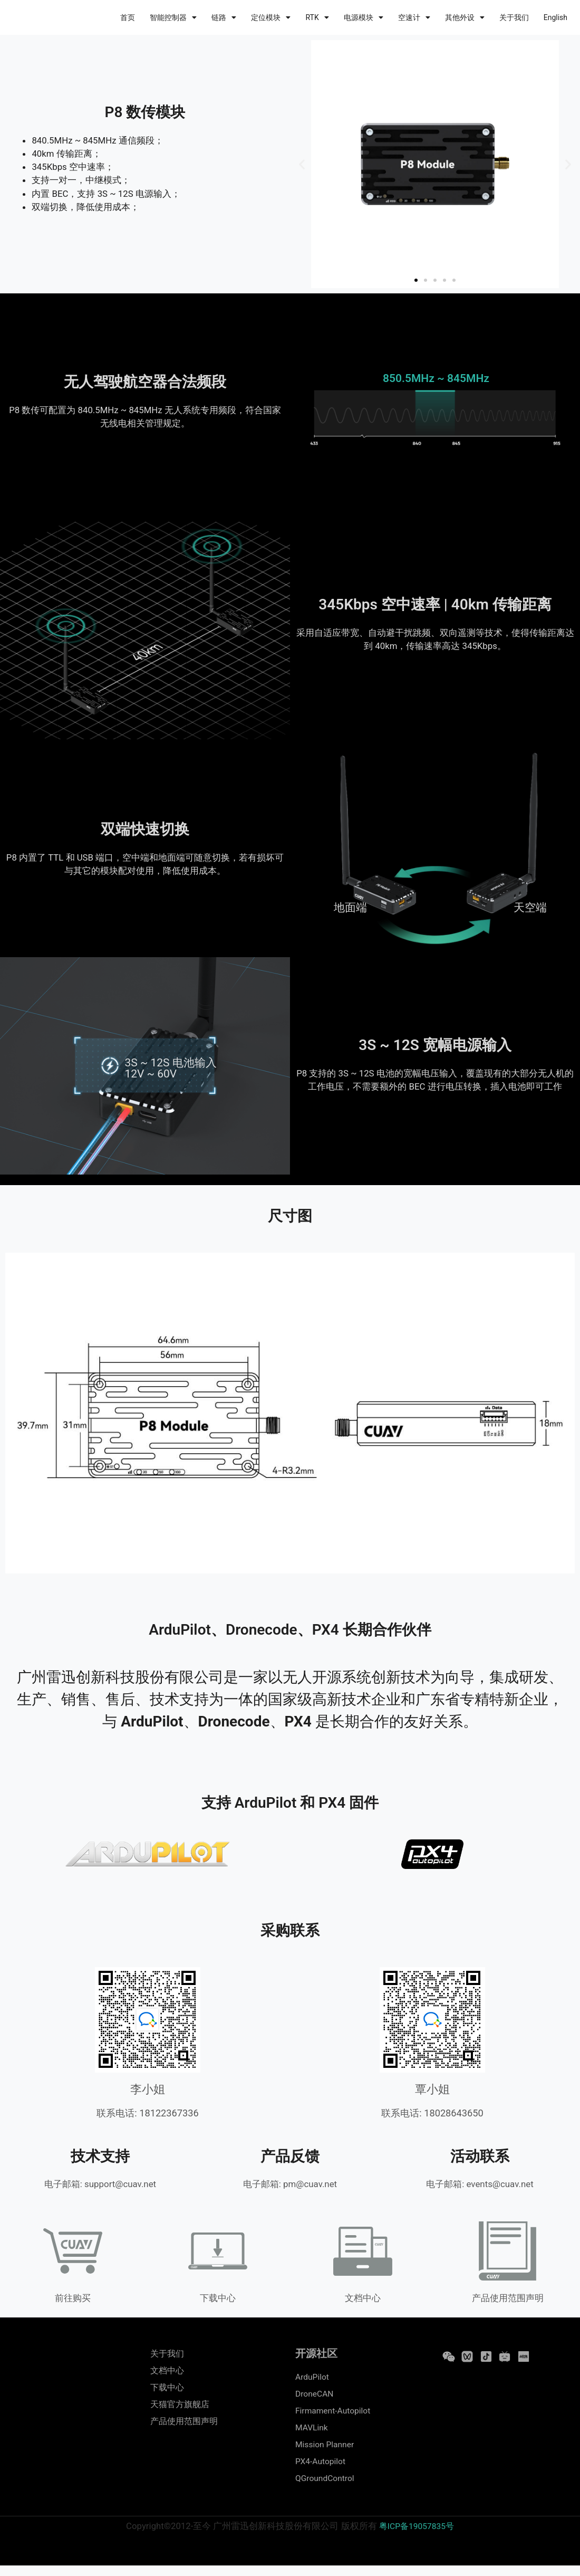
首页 (127, 17)
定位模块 (271, 17)
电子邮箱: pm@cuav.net (289, 2183)
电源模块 (363, 17)
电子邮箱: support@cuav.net (100, 2183)
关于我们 (514, 17)
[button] (301, 164)
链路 (223, 17)
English (555, 17)
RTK (316, 17)
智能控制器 (173, 17)
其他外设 (465, 17)
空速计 (414, 17)
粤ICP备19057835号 (416, 2537)
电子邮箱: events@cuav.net (479, 2183)
